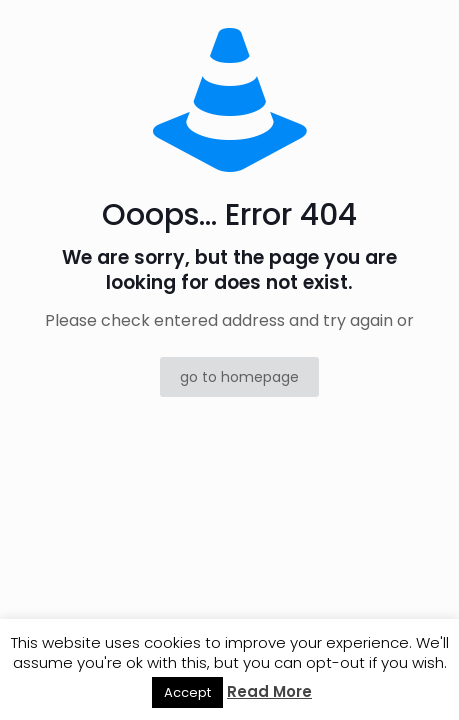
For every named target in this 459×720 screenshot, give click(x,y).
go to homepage (239, 377)
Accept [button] (187, 692)
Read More (269, 691)
